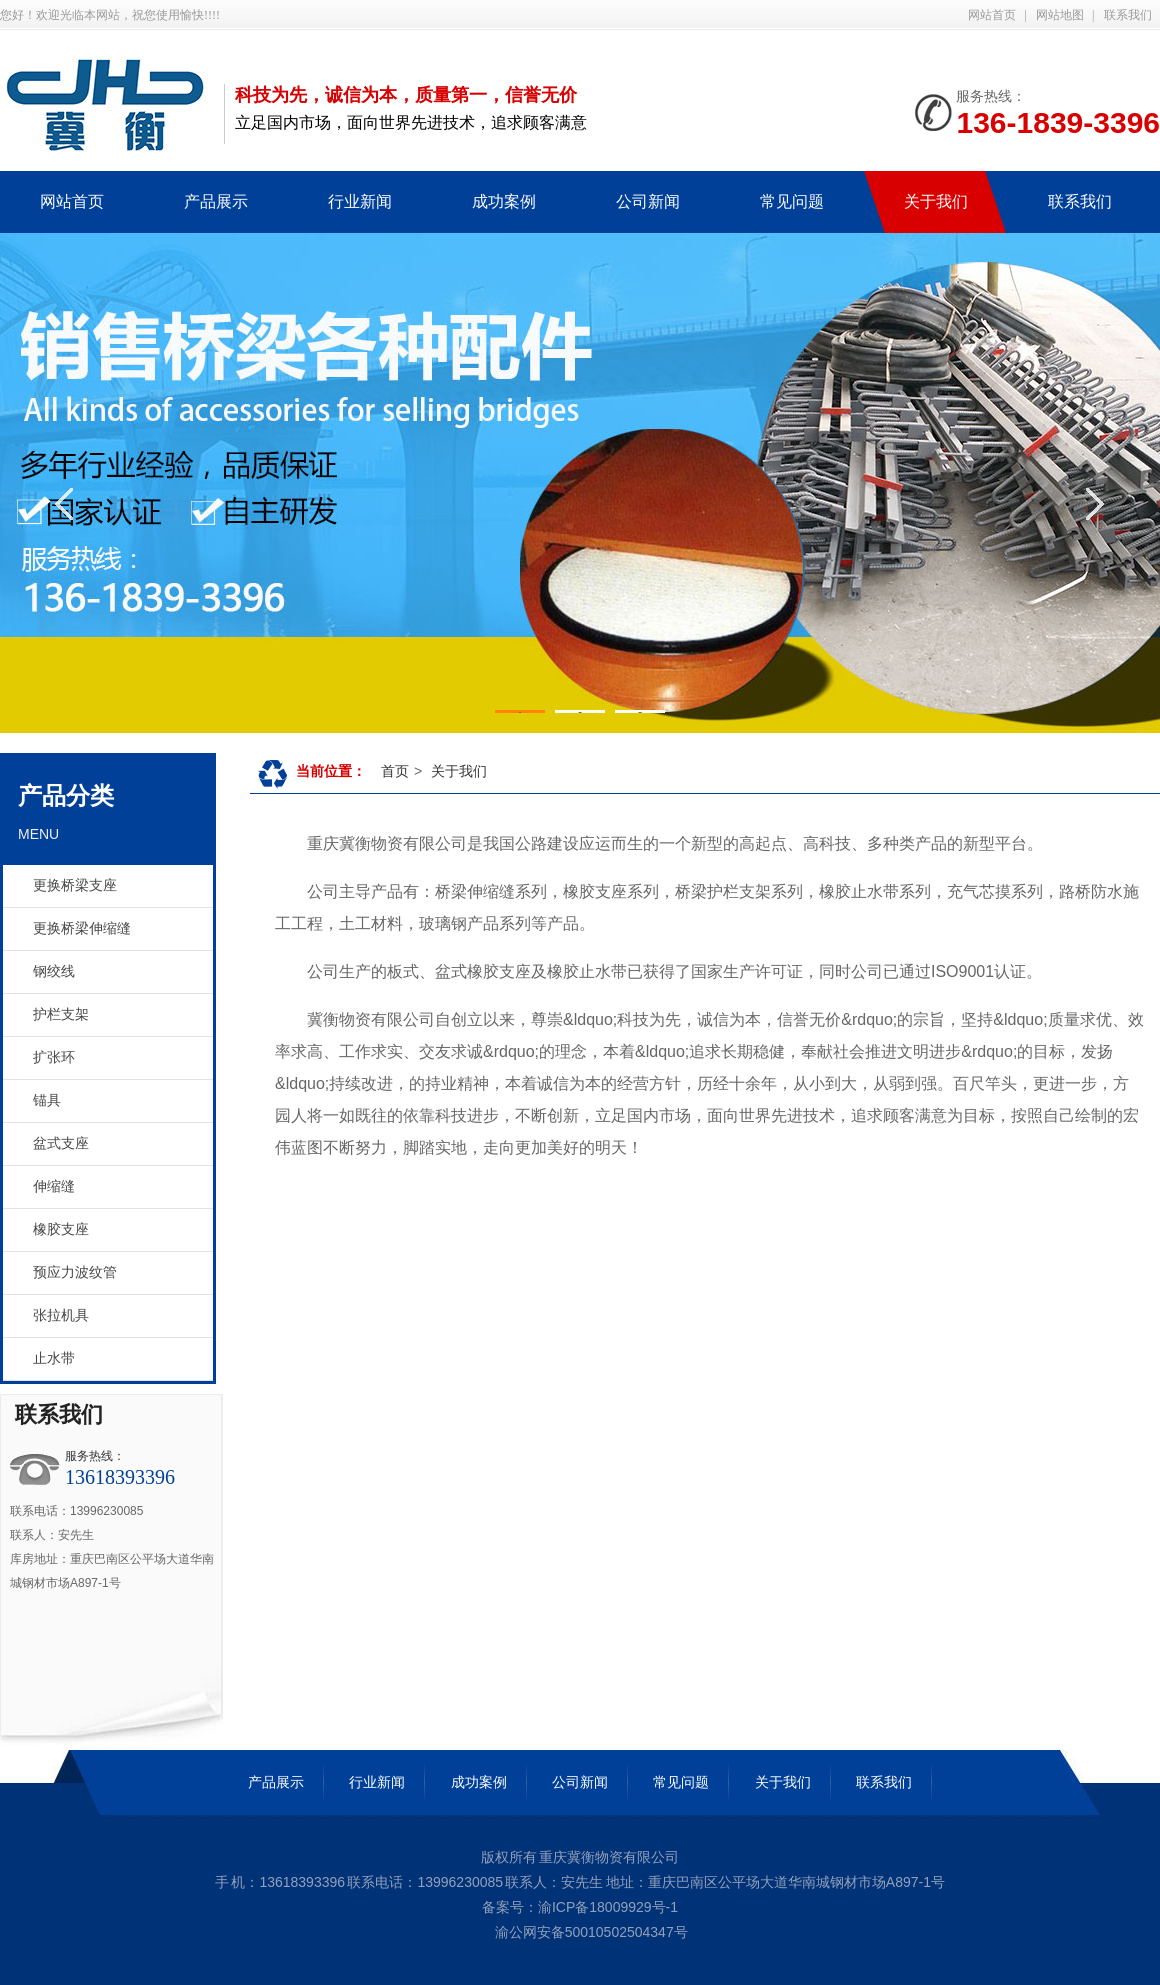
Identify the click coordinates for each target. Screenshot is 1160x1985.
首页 (395, 771)
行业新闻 (377, 1782)
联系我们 (1128, 15)
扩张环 (54, 1057)
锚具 (47, 1100)
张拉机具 (61, 1315)
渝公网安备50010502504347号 (589, 1932)
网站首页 (992, 15)
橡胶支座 (61, 1229)
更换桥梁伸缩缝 (82, 928)
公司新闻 (580, 1782)
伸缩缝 (54, 1186)
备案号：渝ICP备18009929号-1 (580, 1907)
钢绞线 (54, 971)
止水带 (54, 1358)
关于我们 (459, 771)
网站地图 (1060, 15)
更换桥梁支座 (75, 885)
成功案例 (479, 1782)
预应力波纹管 (75, 1272)
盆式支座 (61, 1143)
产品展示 (276, 1782)
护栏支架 (61, 1014)
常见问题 (681, 1782)
